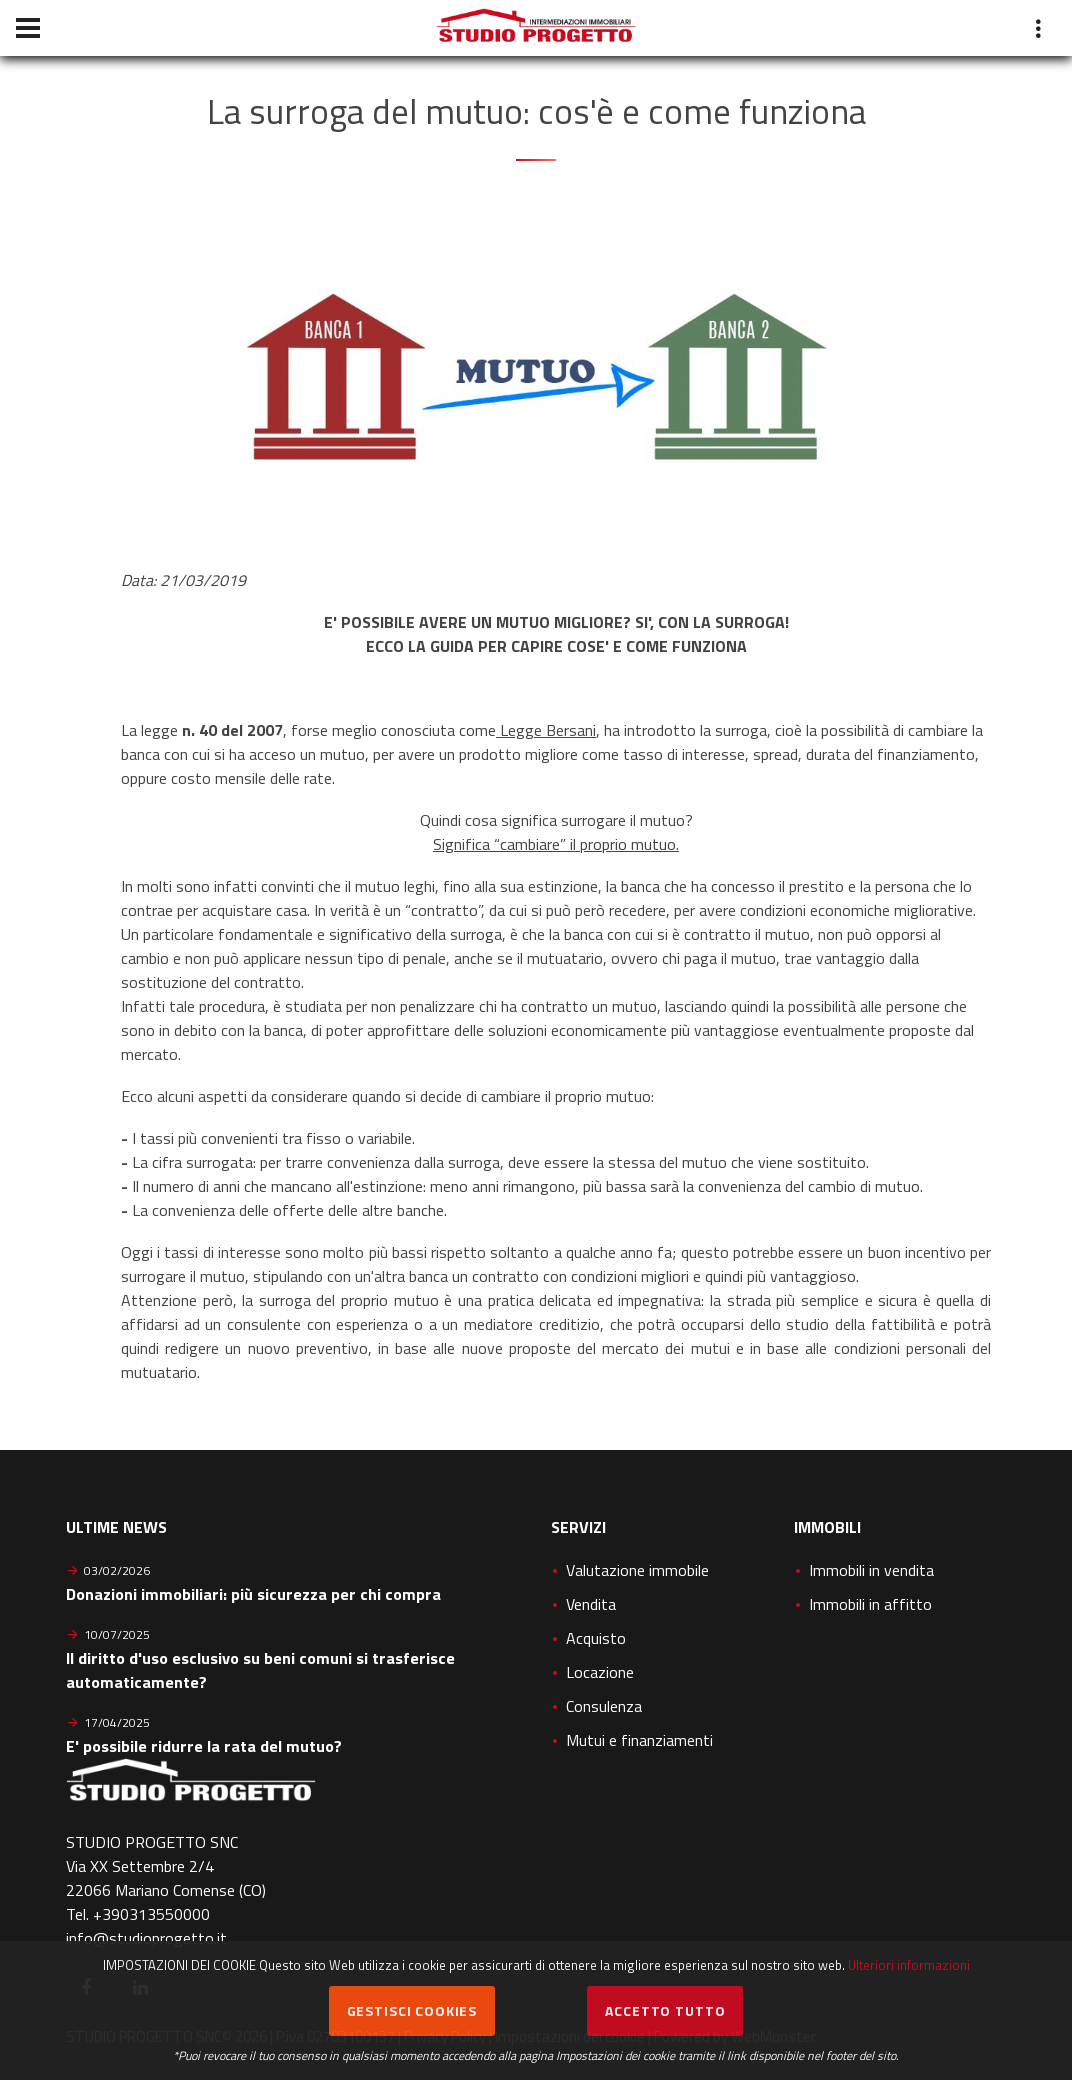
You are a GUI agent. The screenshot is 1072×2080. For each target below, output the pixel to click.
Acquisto (596, 1638)
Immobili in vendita (871, 1570)
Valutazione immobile (637, 1570)
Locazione (600, 1672)
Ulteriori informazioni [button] (909, 1965)
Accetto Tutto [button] (665, 2010)
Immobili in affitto (870, 1604)
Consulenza (604, 1706)
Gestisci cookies (412, 2010)
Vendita (591, 1604)
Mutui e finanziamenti (639, 1740)
